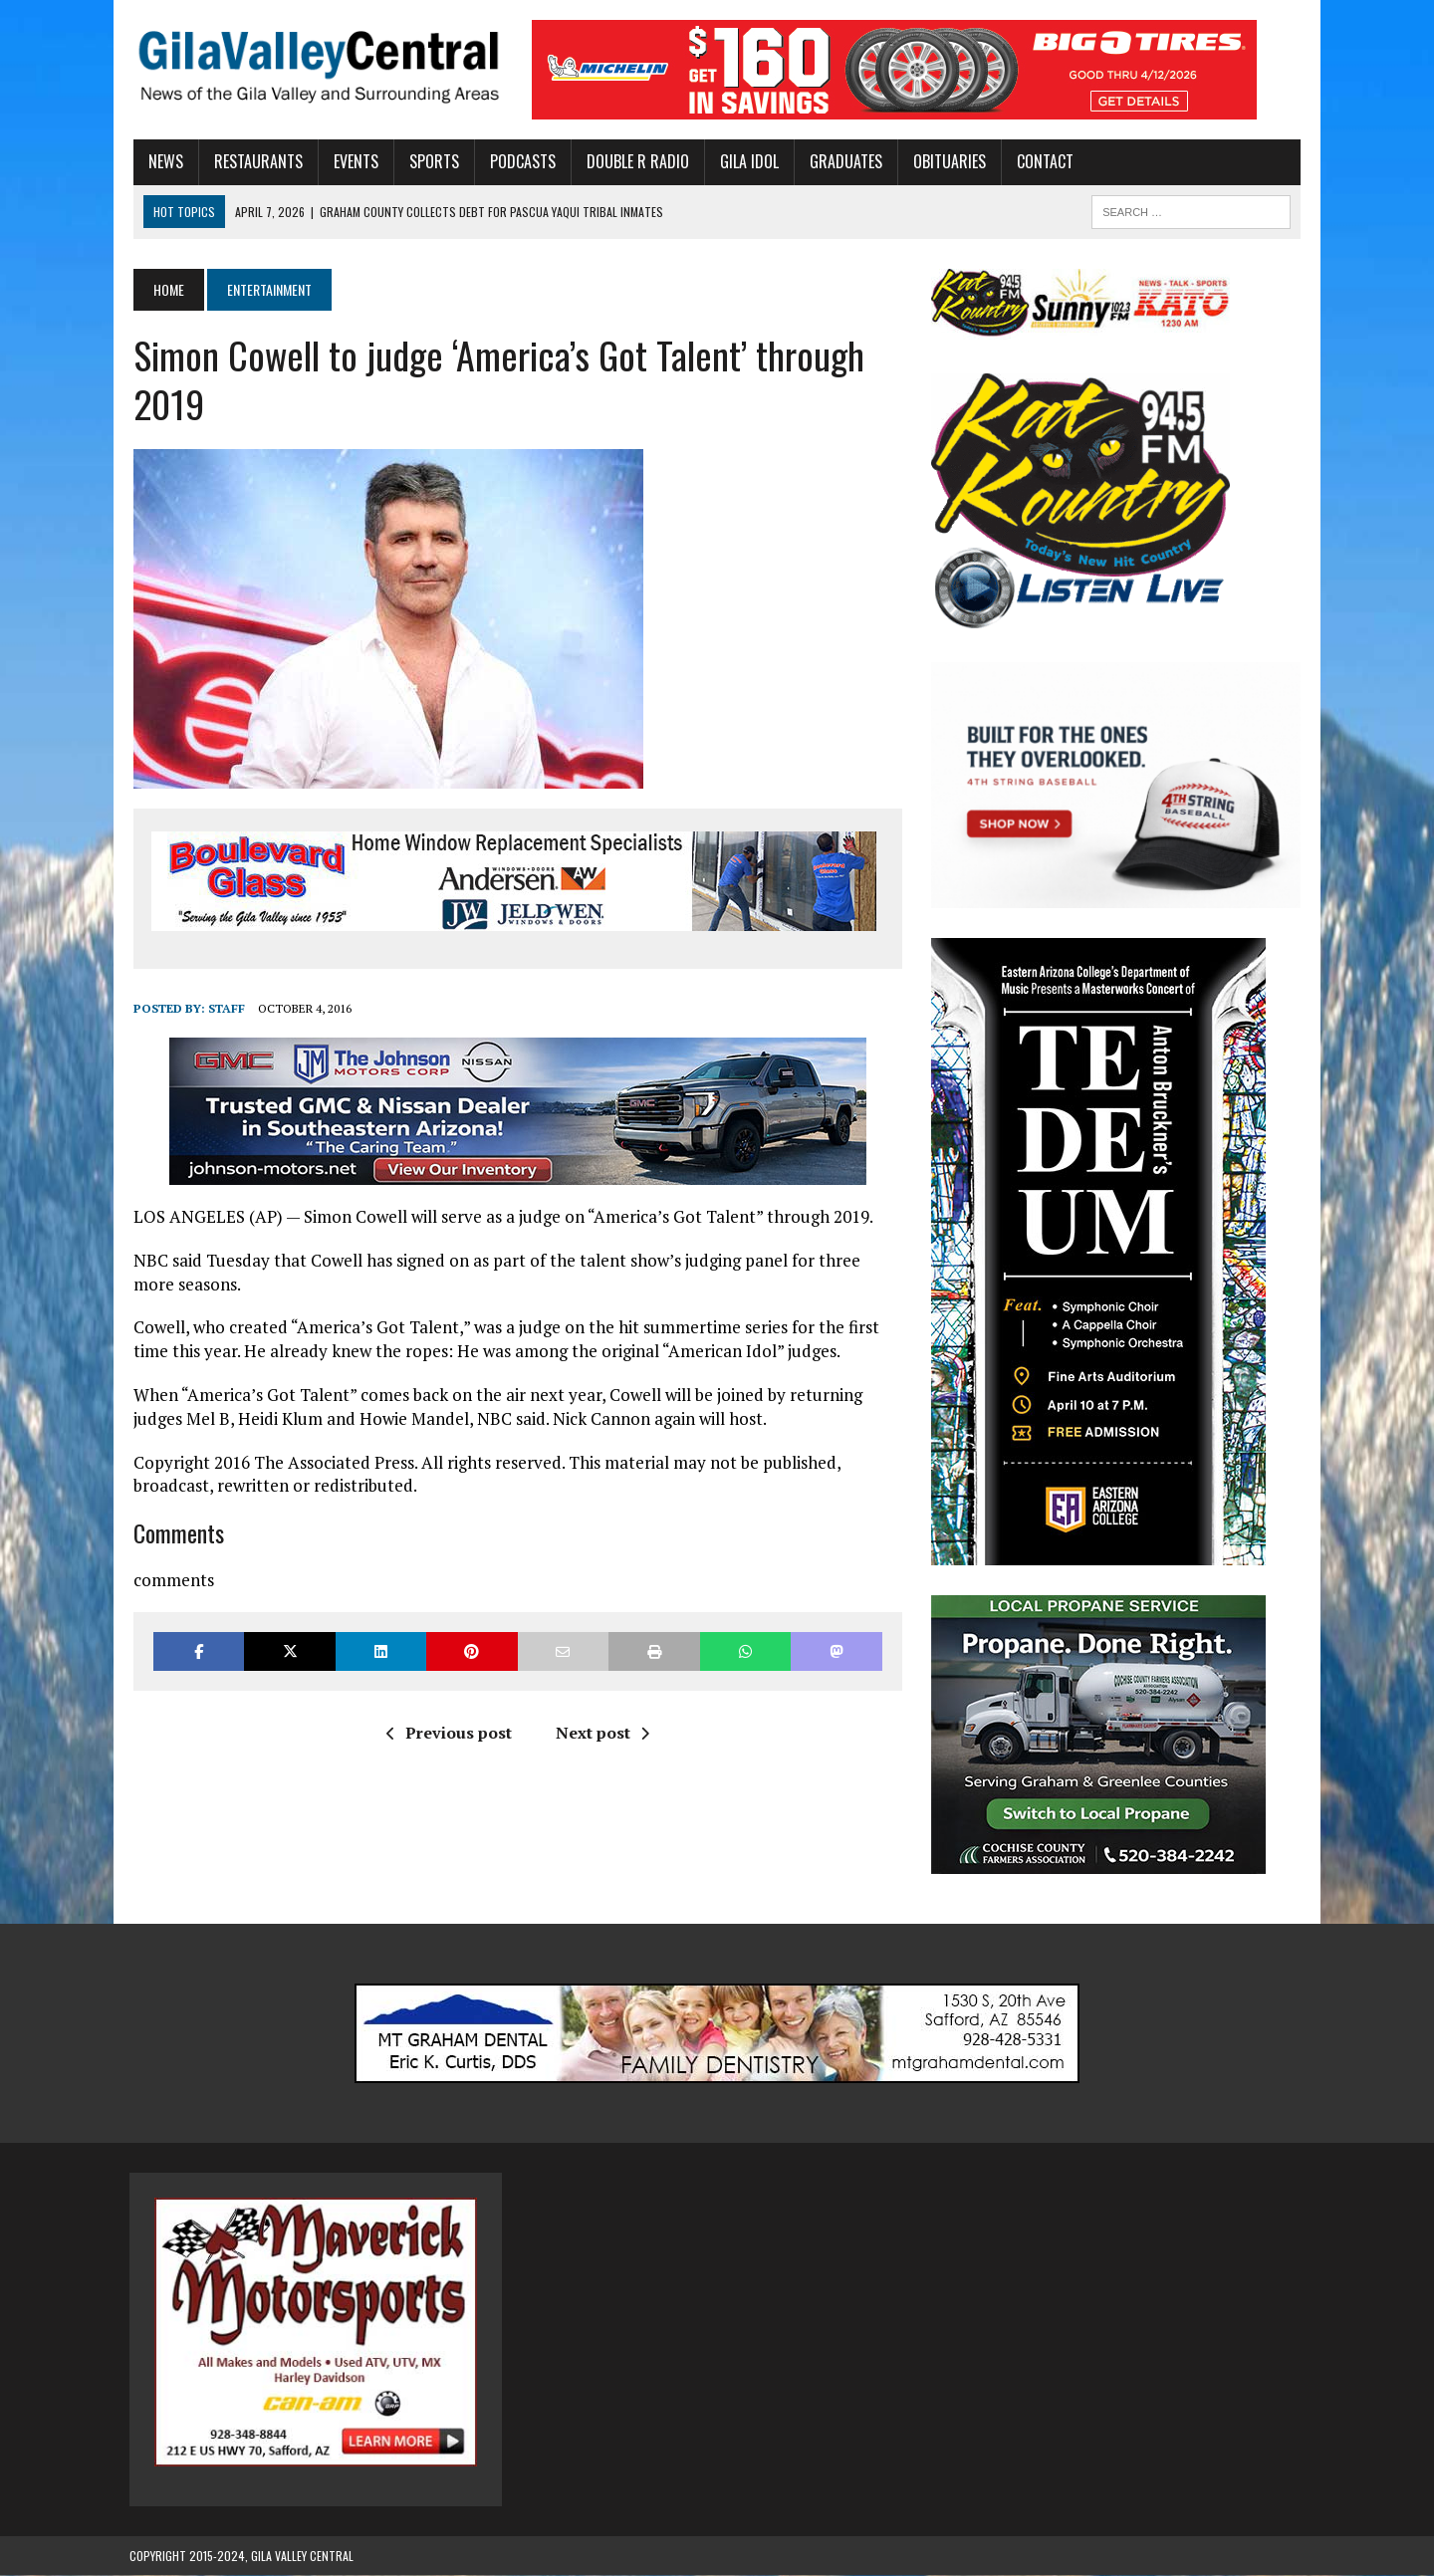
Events (352, 161)
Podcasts (519, 161)
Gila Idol (745, 161)
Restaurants (254, 161)
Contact (1041, 161)
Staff (222, 1008)
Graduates (842, 161)
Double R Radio (634, 161)
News (161, 161)
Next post (600, 1733)
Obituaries (945, 161)
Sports (430, 161)
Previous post (447, 1733)
